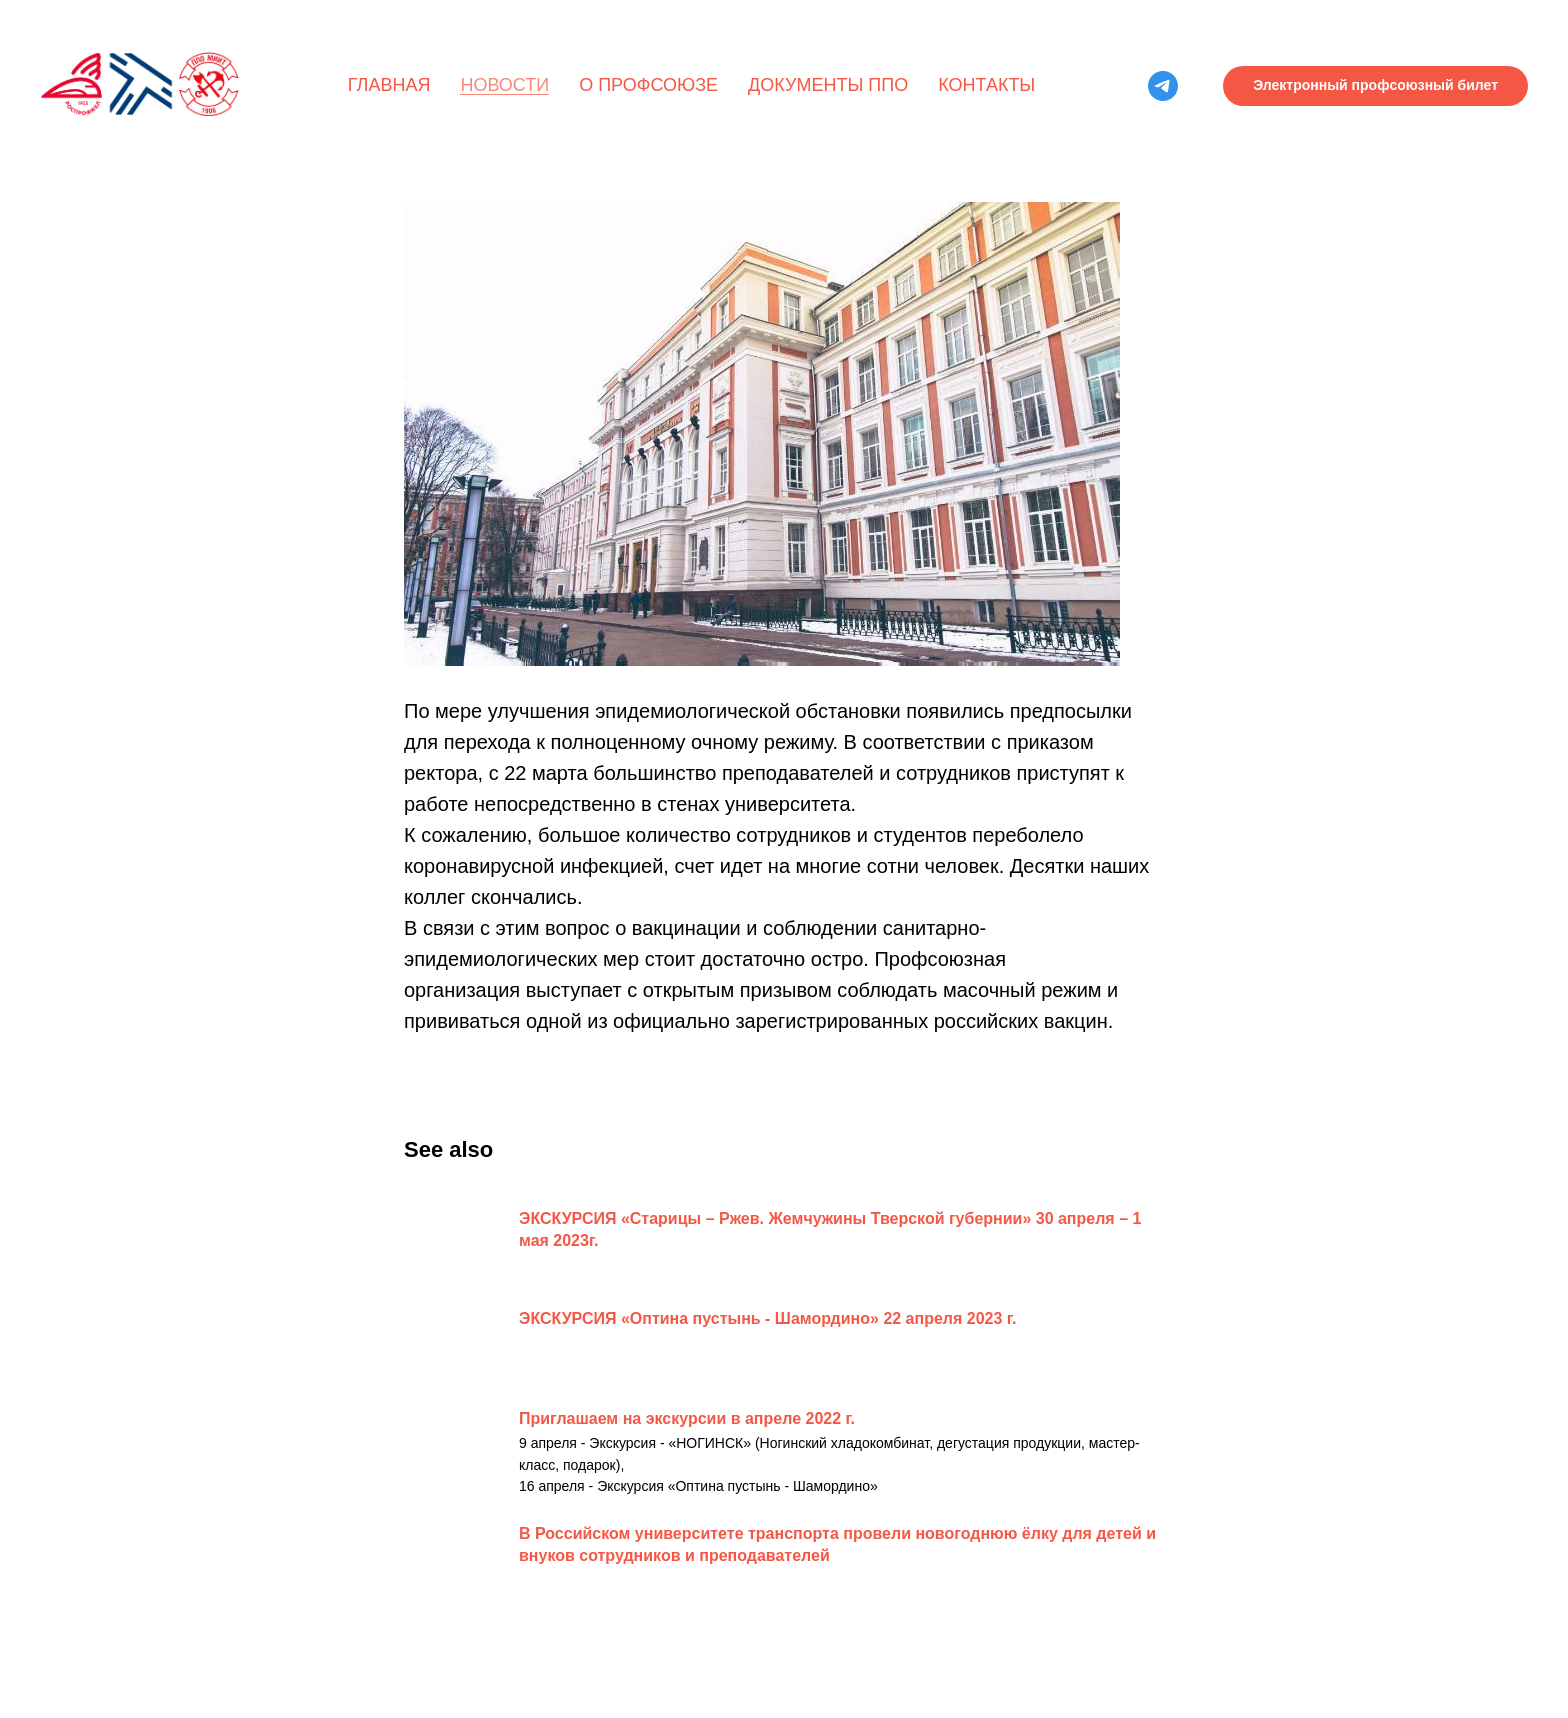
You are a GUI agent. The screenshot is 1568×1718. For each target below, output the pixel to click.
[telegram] (1163, 86)
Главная (389, 85)
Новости (504, 85)
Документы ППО (828, 85)
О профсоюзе (648, 85)
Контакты (986, 85)
